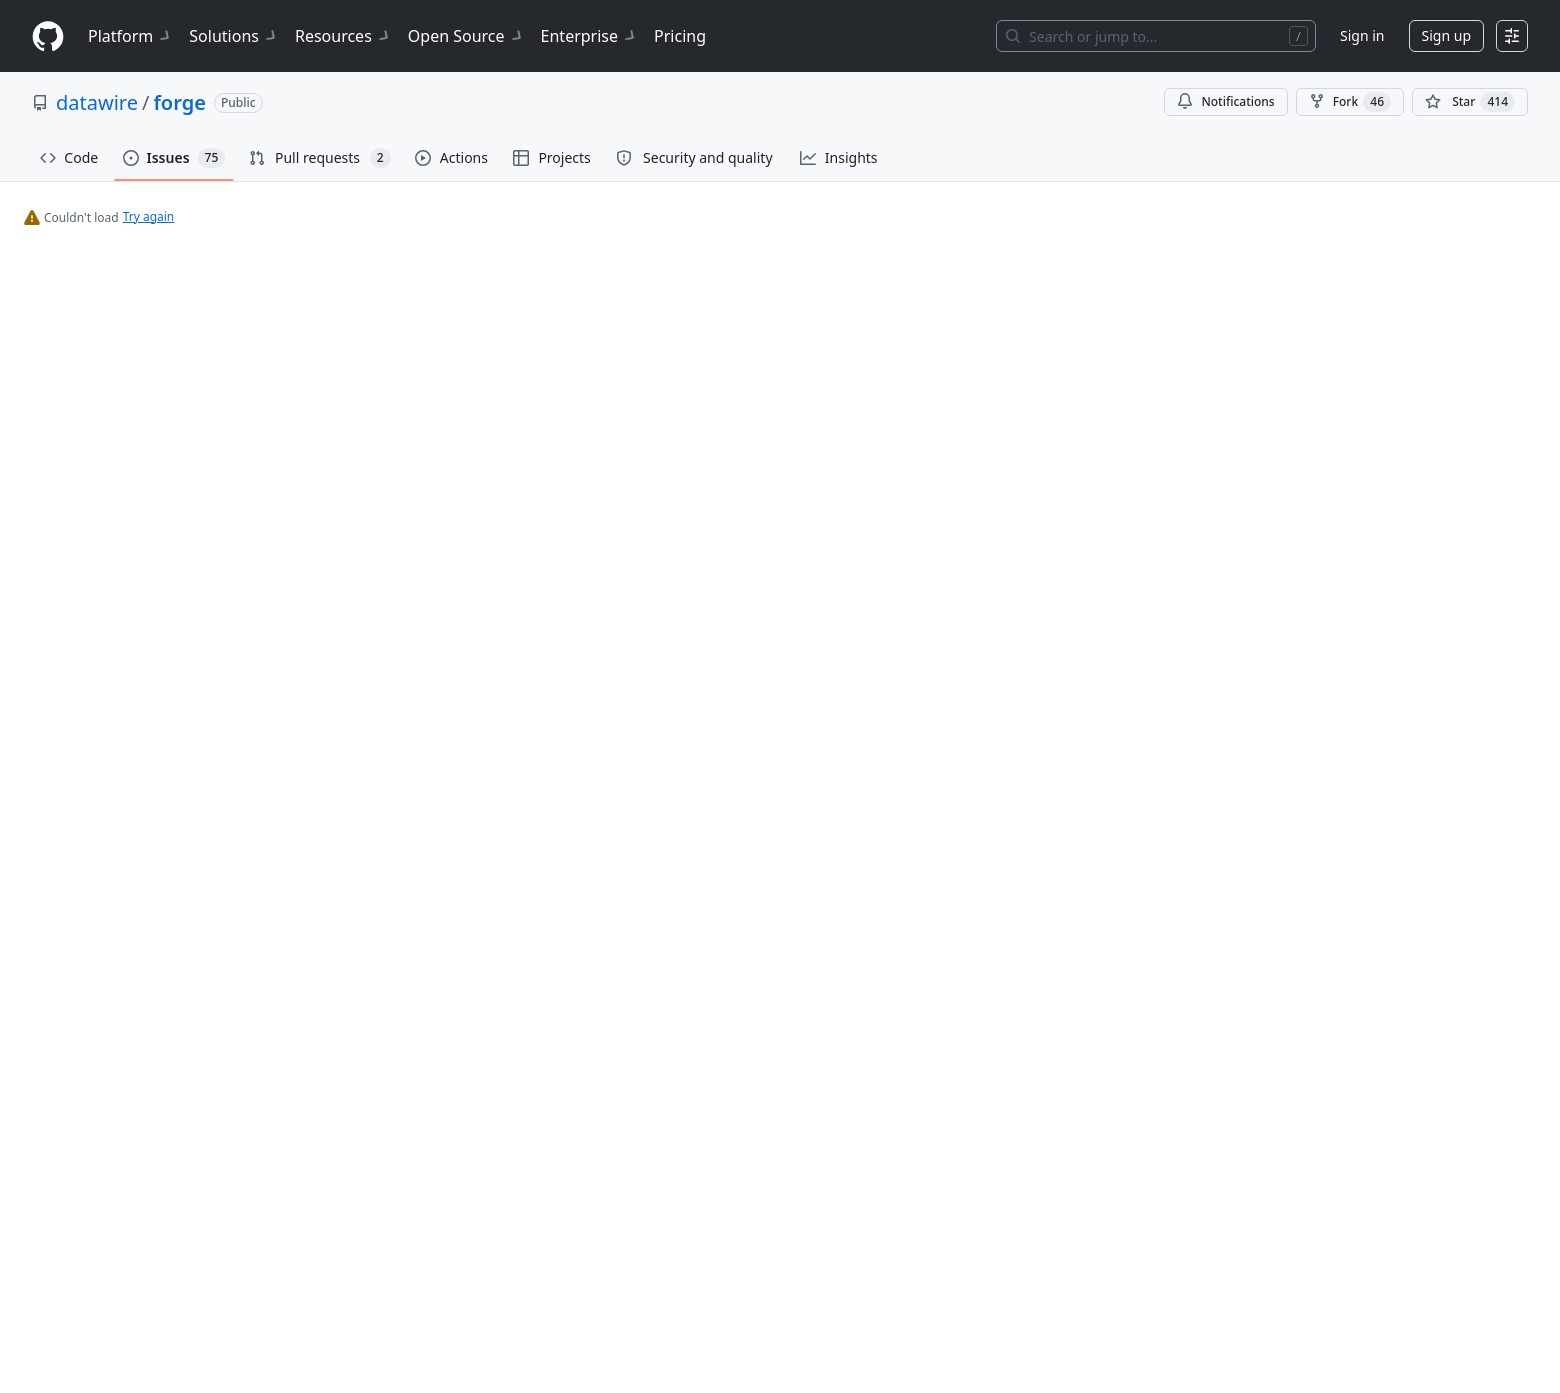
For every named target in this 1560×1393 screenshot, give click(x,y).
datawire (97, 102)
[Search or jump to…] (1156, 36)
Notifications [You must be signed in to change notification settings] (1225, 101)
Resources (343, 36)
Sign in (1362, 35)
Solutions (234, 36)
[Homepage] (48, 36)
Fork (1350, 102)
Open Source (466, 36)
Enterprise (589, 36)
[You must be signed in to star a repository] (1470, 102)
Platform (130, 36)
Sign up (1446, 35)
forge (179, 102)
